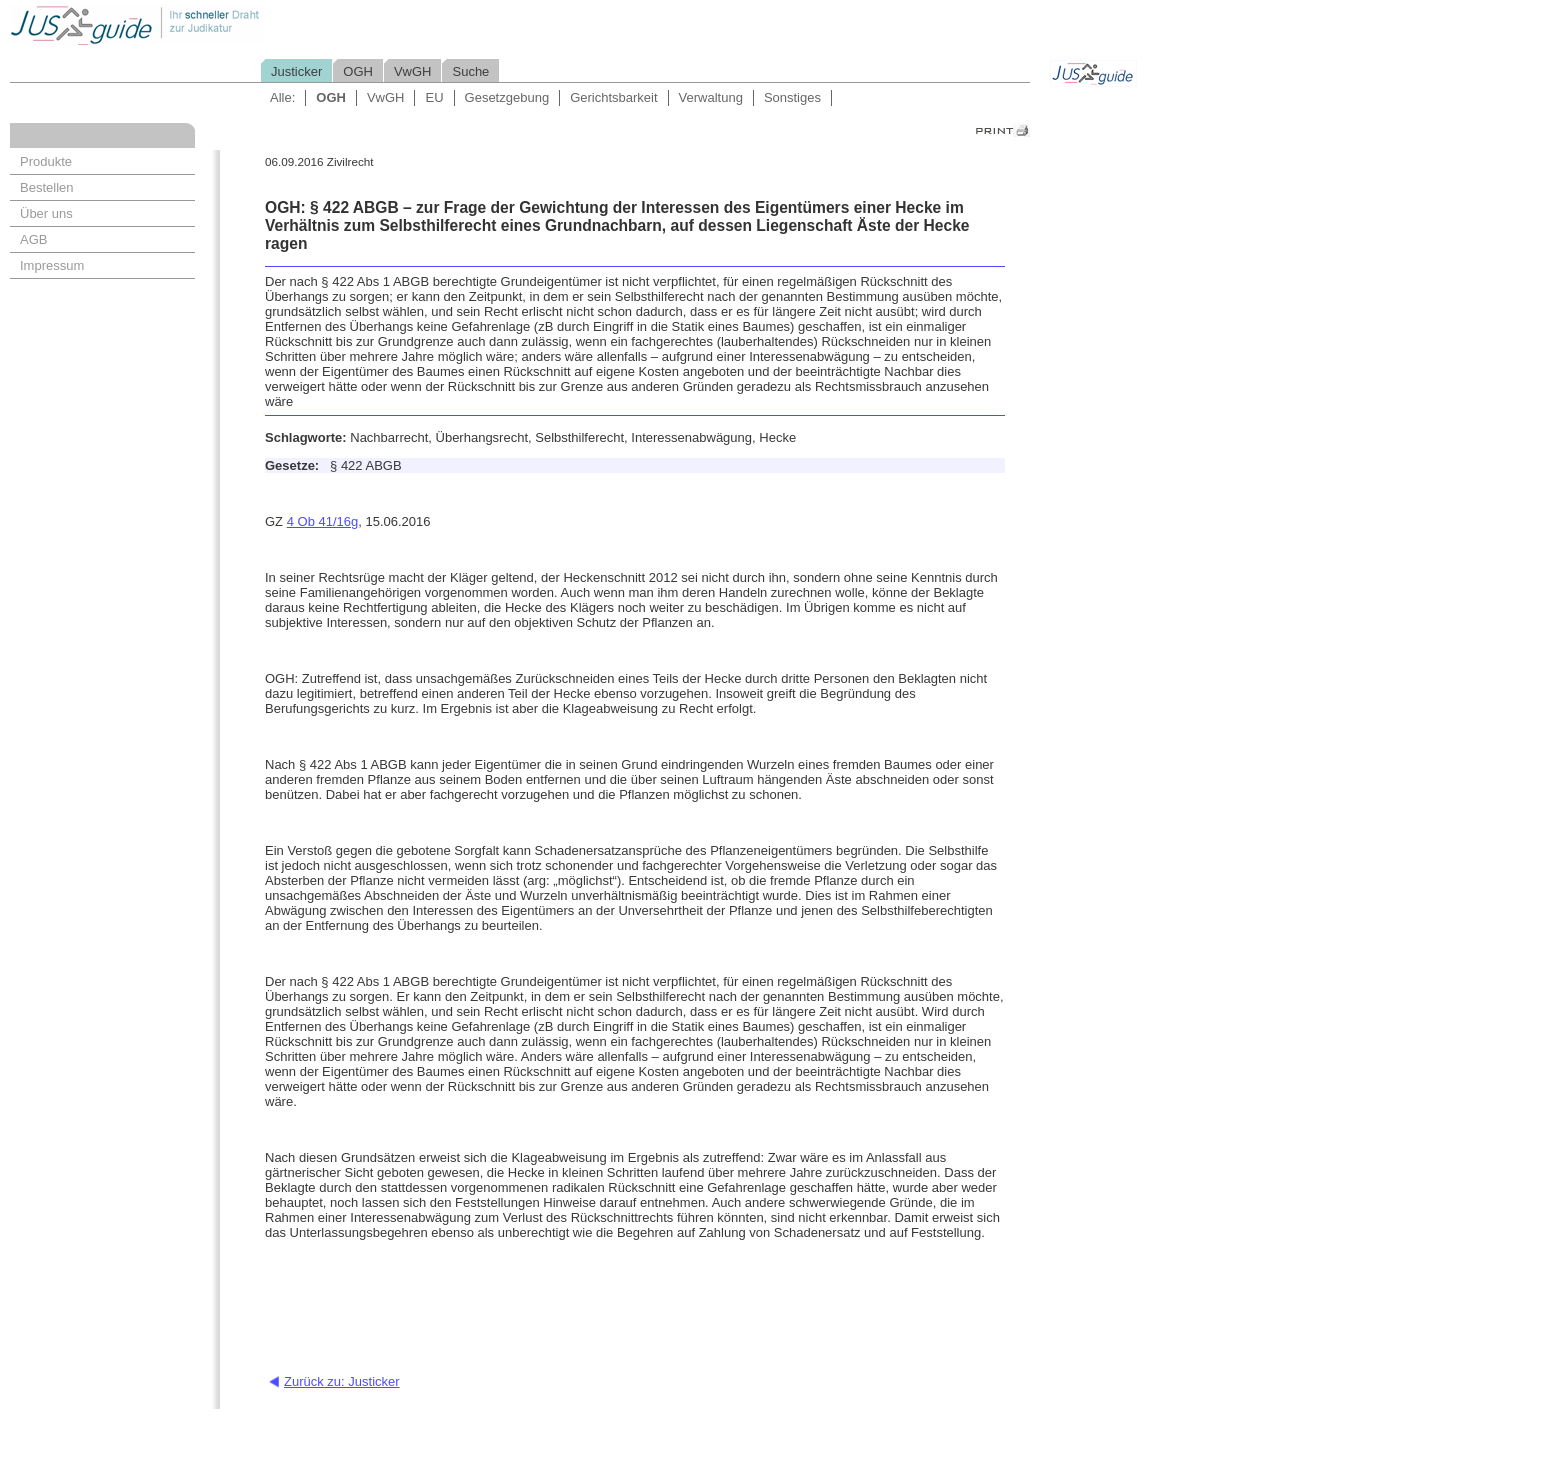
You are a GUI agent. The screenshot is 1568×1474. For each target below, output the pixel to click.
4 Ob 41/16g (323, 521)
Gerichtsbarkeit (613, 97)
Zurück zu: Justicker (342, 1381)
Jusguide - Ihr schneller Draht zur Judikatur (201, 24)
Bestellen (46, 187)
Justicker (296, 71)
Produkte (46, 161)
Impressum (52, 265)
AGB (33, 239)
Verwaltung (711, 97)
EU (434, 97)
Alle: (282, 97)
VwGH (413, 71)
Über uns (46, 213)
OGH (358, 71)
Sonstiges (792, 97)
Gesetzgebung (507, 97)
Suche (470, 71)
